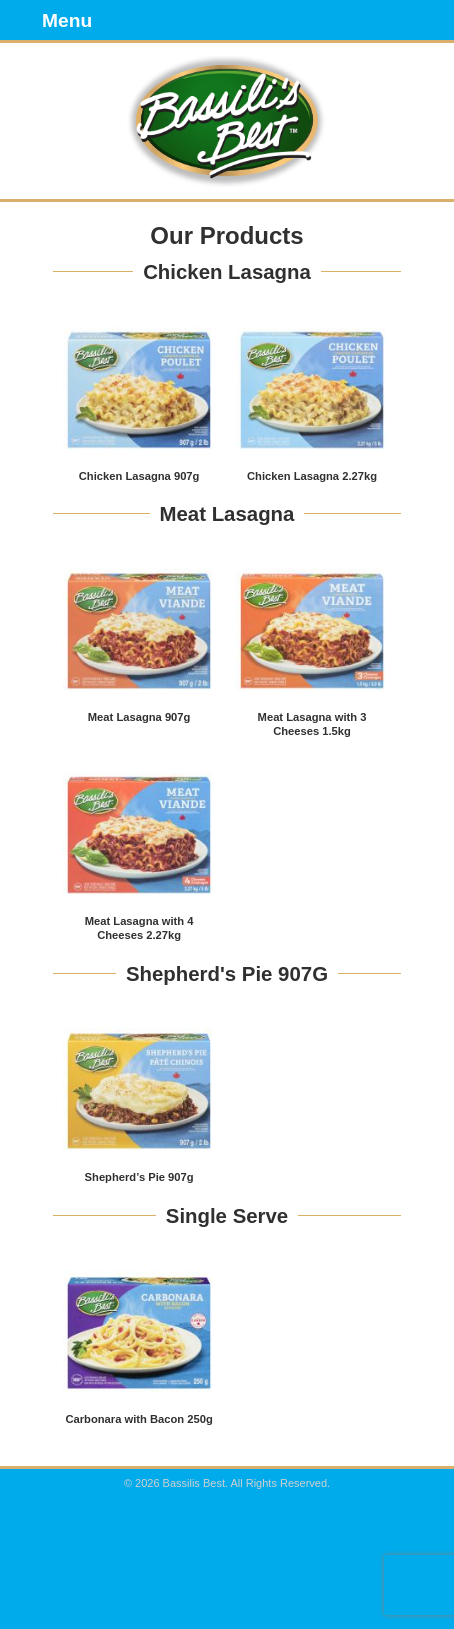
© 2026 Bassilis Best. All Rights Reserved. (227, 1483)
